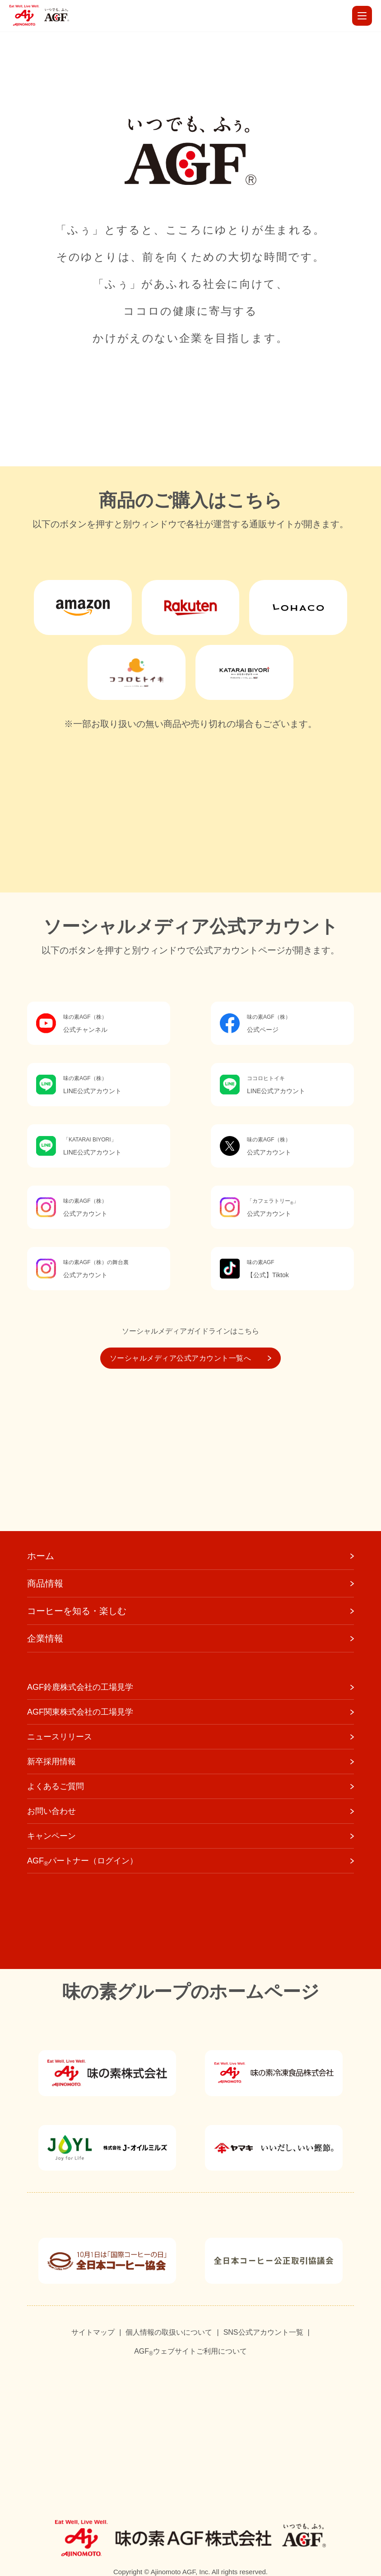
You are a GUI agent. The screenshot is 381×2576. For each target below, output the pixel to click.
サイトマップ (93, 2332)
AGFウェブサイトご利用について (190, 2351)
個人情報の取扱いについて (168, 2332)
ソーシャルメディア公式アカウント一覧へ (190, 1358)
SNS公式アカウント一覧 (263, 2332)
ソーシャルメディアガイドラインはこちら (190, 1331)
